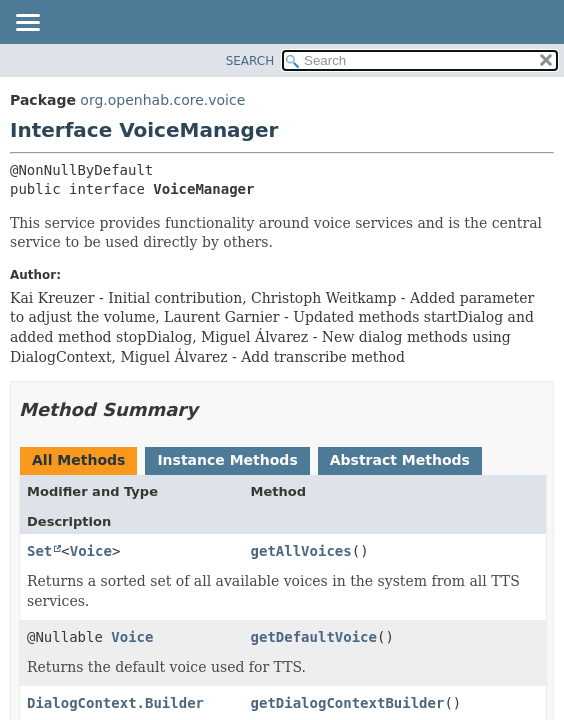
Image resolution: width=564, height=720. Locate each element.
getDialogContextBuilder (348, 703)
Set (39, 551)
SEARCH (250, 61)
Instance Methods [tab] (227, 460)
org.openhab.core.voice (162, 100)
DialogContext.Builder (115, 703)
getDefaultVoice (314, 637)
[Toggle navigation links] (27, 24)
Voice (91, 551)
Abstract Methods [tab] (400, 460)
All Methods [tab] (78, 460)
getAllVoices (301, 551)
